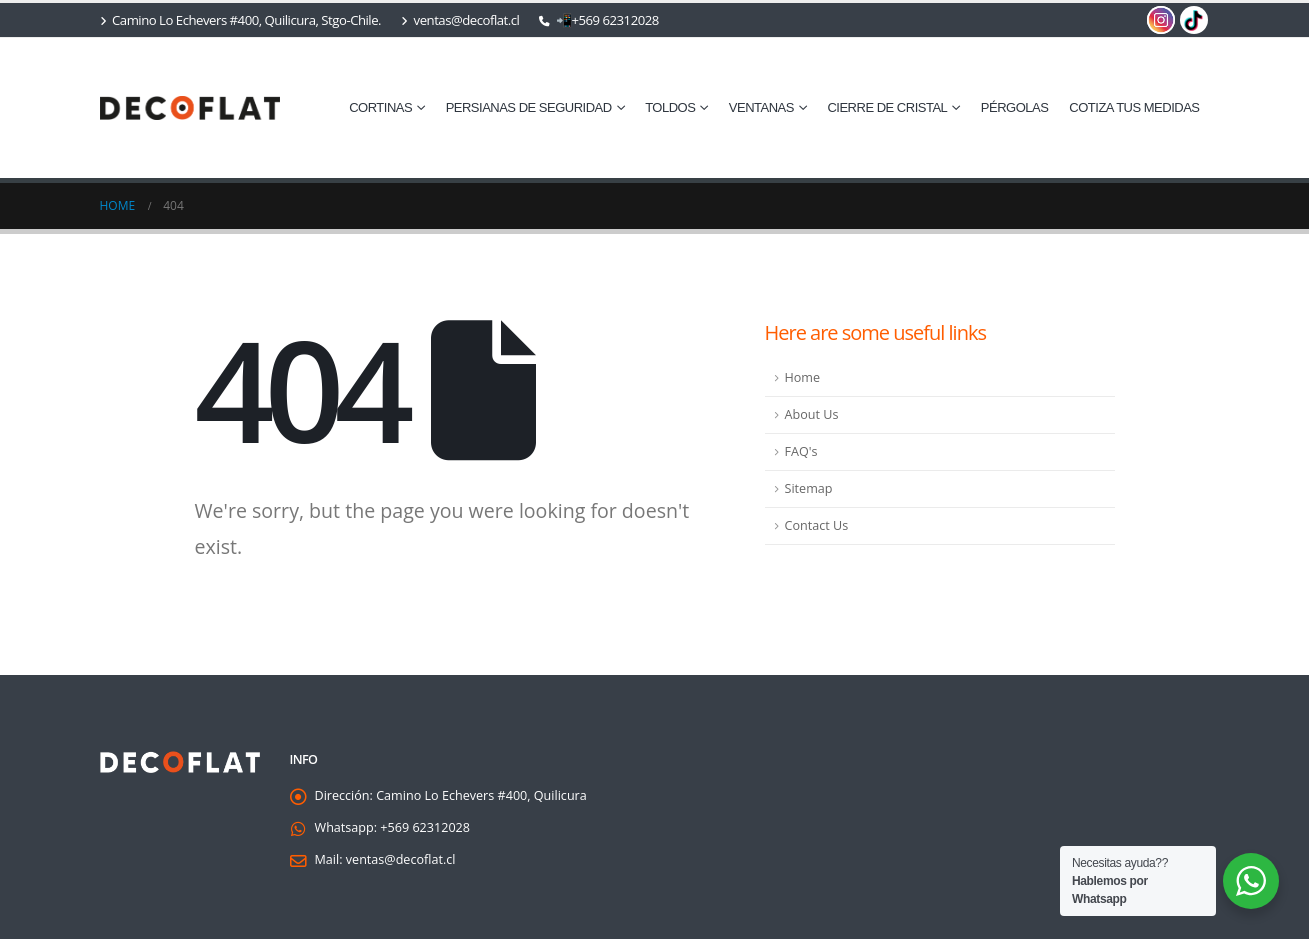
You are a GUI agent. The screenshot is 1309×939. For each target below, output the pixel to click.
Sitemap (809, 488)
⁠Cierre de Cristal (887, 107)
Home (803, 377)
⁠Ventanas (761, 107)
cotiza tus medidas (1134, 107)
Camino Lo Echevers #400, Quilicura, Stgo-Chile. (241, 20)
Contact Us (817, 525)
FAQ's (801, 451)
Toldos (670, 107)
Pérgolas (1015, 107)
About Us (812, 414)
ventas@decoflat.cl (460, 20)
